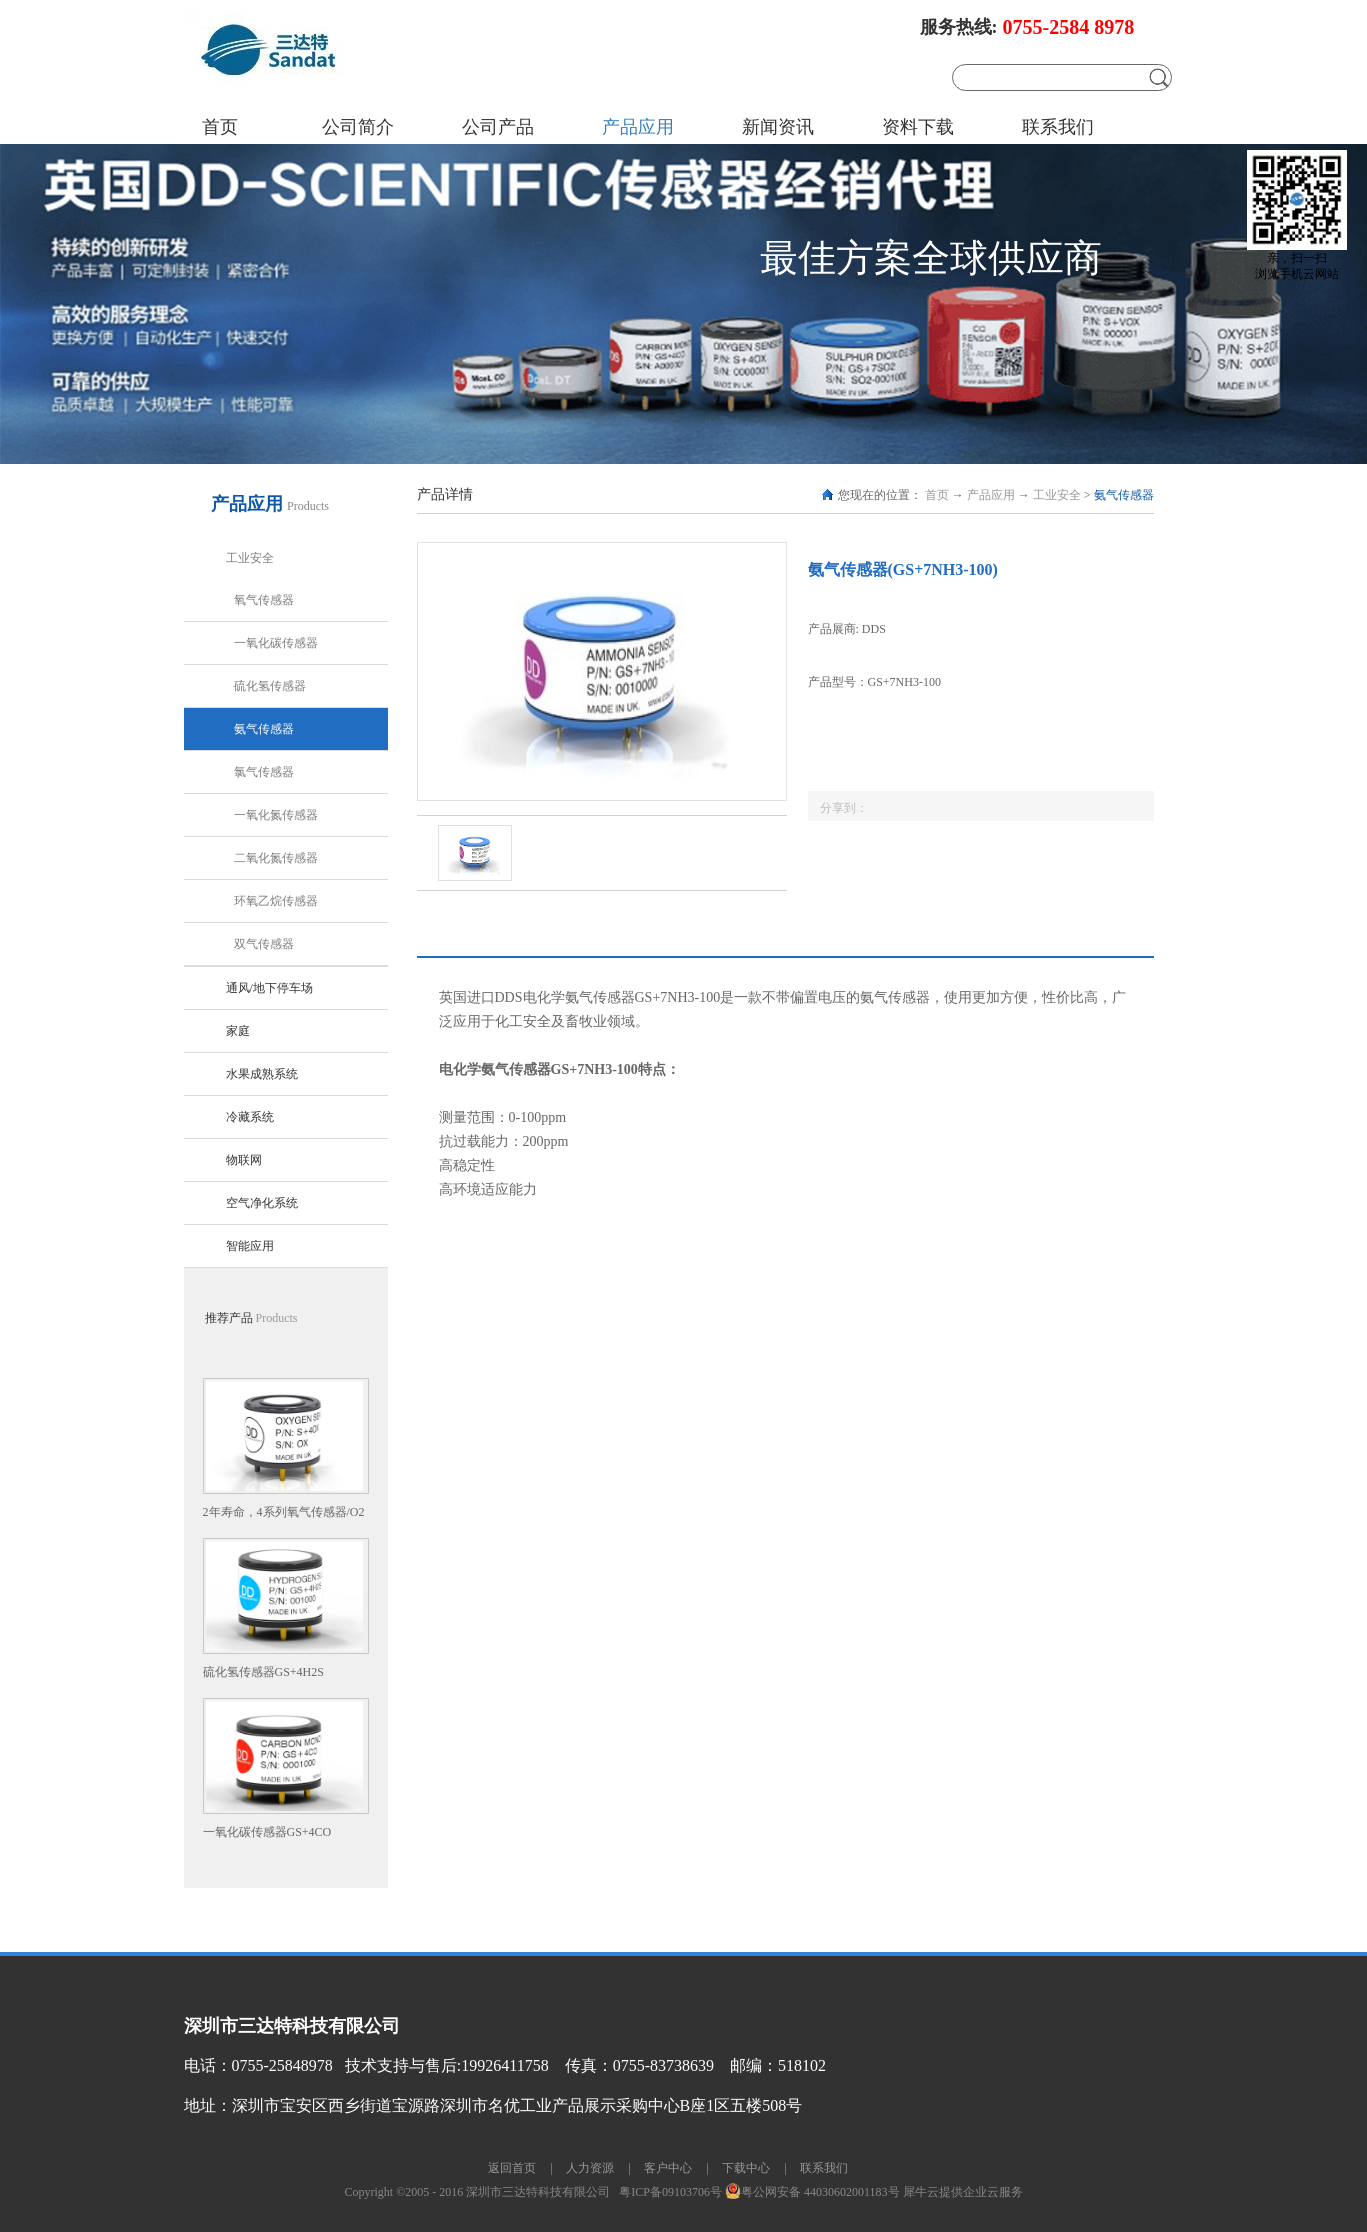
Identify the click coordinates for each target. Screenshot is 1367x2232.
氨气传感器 (1124, 495)
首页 (220, 127)
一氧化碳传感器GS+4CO (267, 1832)
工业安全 (1057, 495)
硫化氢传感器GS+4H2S (263, 1672)
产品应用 (991, 495)
